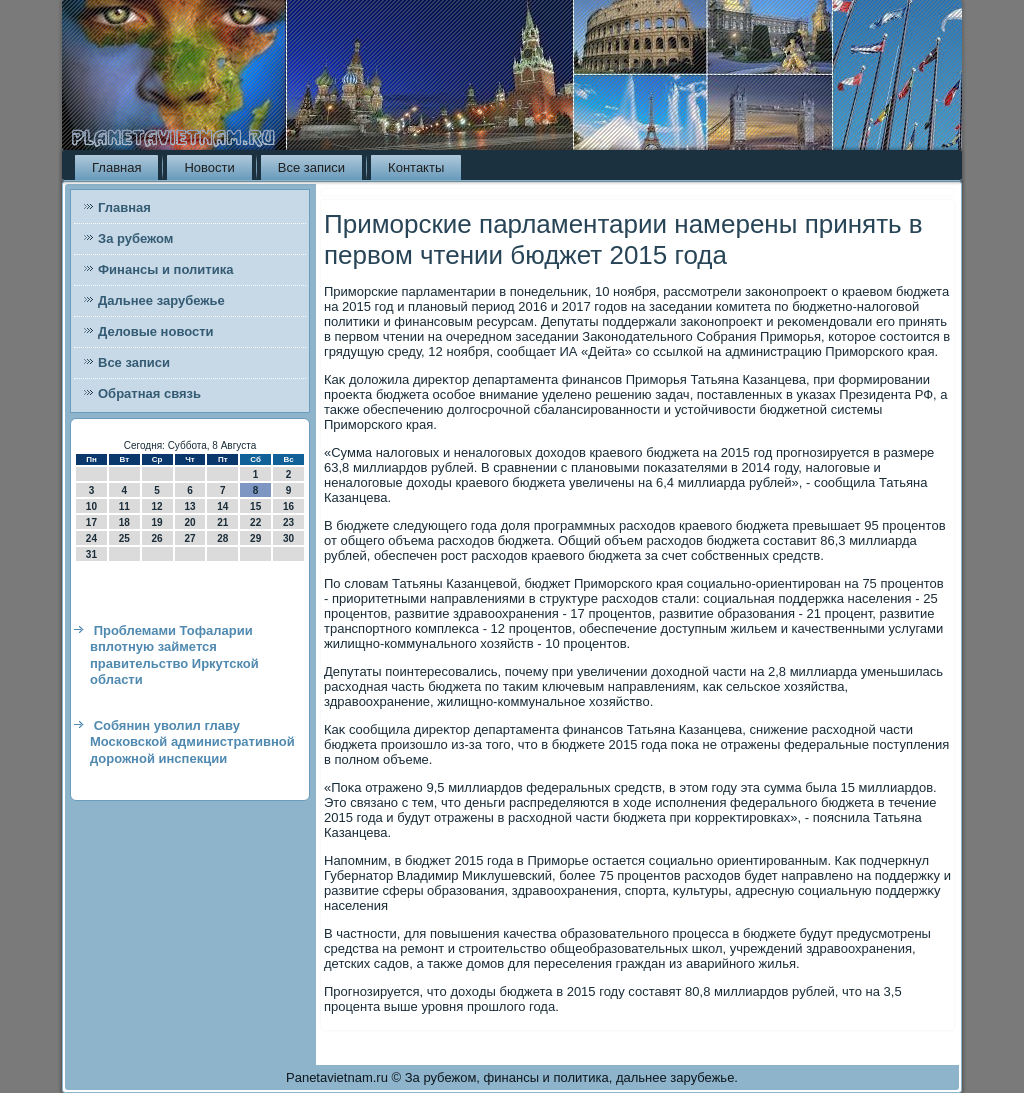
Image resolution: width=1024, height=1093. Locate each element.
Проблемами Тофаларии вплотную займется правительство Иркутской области (174, 655)
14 (222, 506)
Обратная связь (149, 393)
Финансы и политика (165, 269)
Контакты (416, 167)
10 (91, 506)
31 (91, 554)
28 (222, 538)
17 (91, 522)
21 (222, 522)
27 (189, 538)
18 (124, 522)
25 (124, 538)
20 (189, 522)
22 (255, 522)
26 (157, 538)
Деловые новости (156, 331)
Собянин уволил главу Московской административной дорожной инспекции (192, 742)
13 (189, 506)
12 (157, 506)
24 (91, 538)
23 (288, 522)
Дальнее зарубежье (161, 300)
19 (157, 522)
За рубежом (135, 238)
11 (124, 506)
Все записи (311, 167)
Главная (116, 167)
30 (288, 538)
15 (255, 506)
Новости (209, 167)
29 (255, 538)
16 (288, 506)
